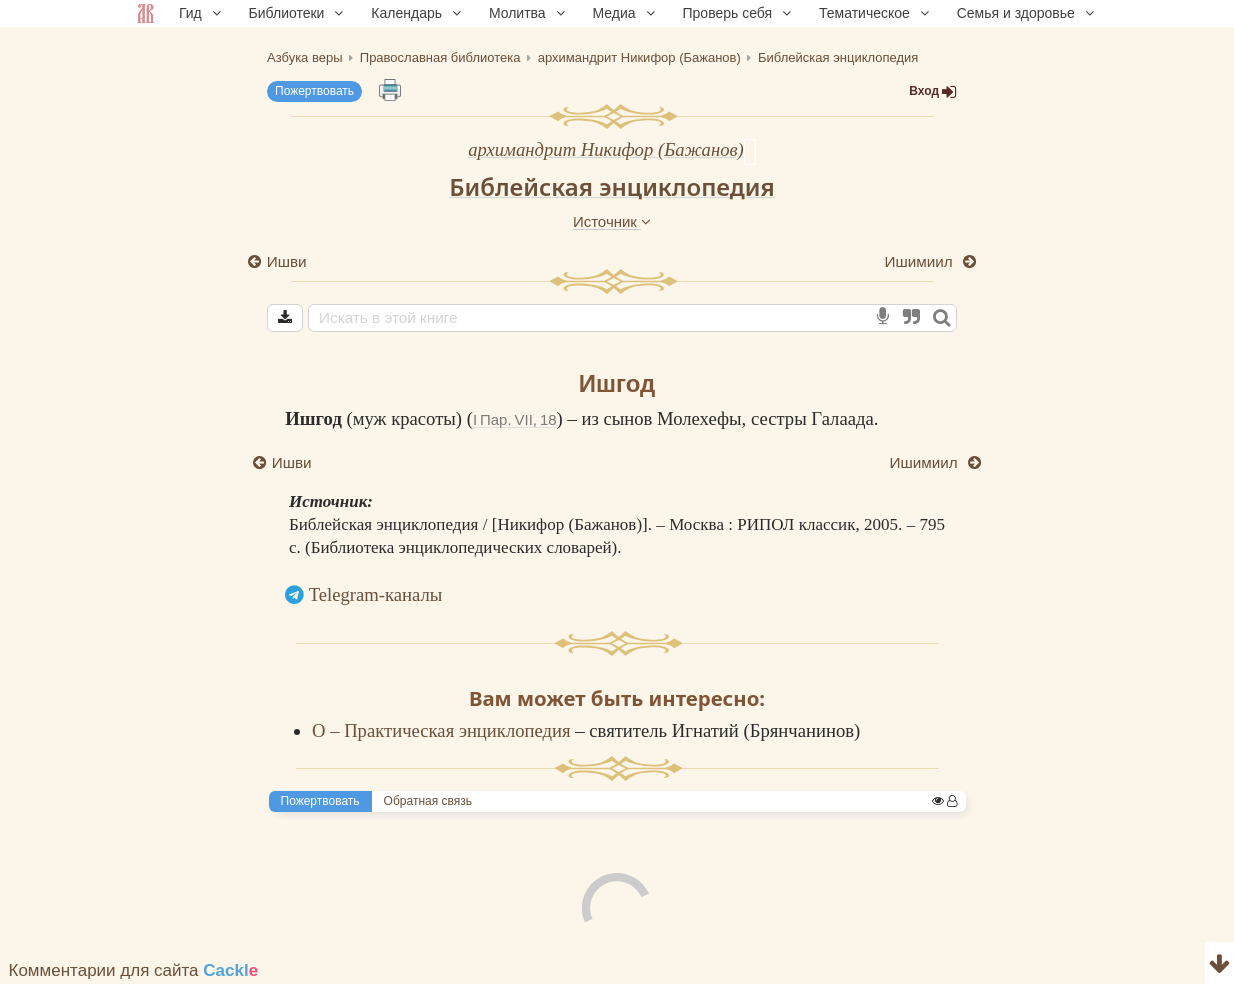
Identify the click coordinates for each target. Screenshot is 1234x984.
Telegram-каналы (376, 594)
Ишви (287, 261)
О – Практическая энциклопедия (443, 730)
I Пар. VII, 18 (515, 419)
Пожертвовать (314, 91)
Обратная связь (428, 801)
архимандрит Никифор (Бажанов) (606, 149)
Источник (612, 221)
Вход (933, 91)
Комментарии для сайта (134, 970)
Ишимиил (920, 261)
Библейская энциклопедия (612, 186)
